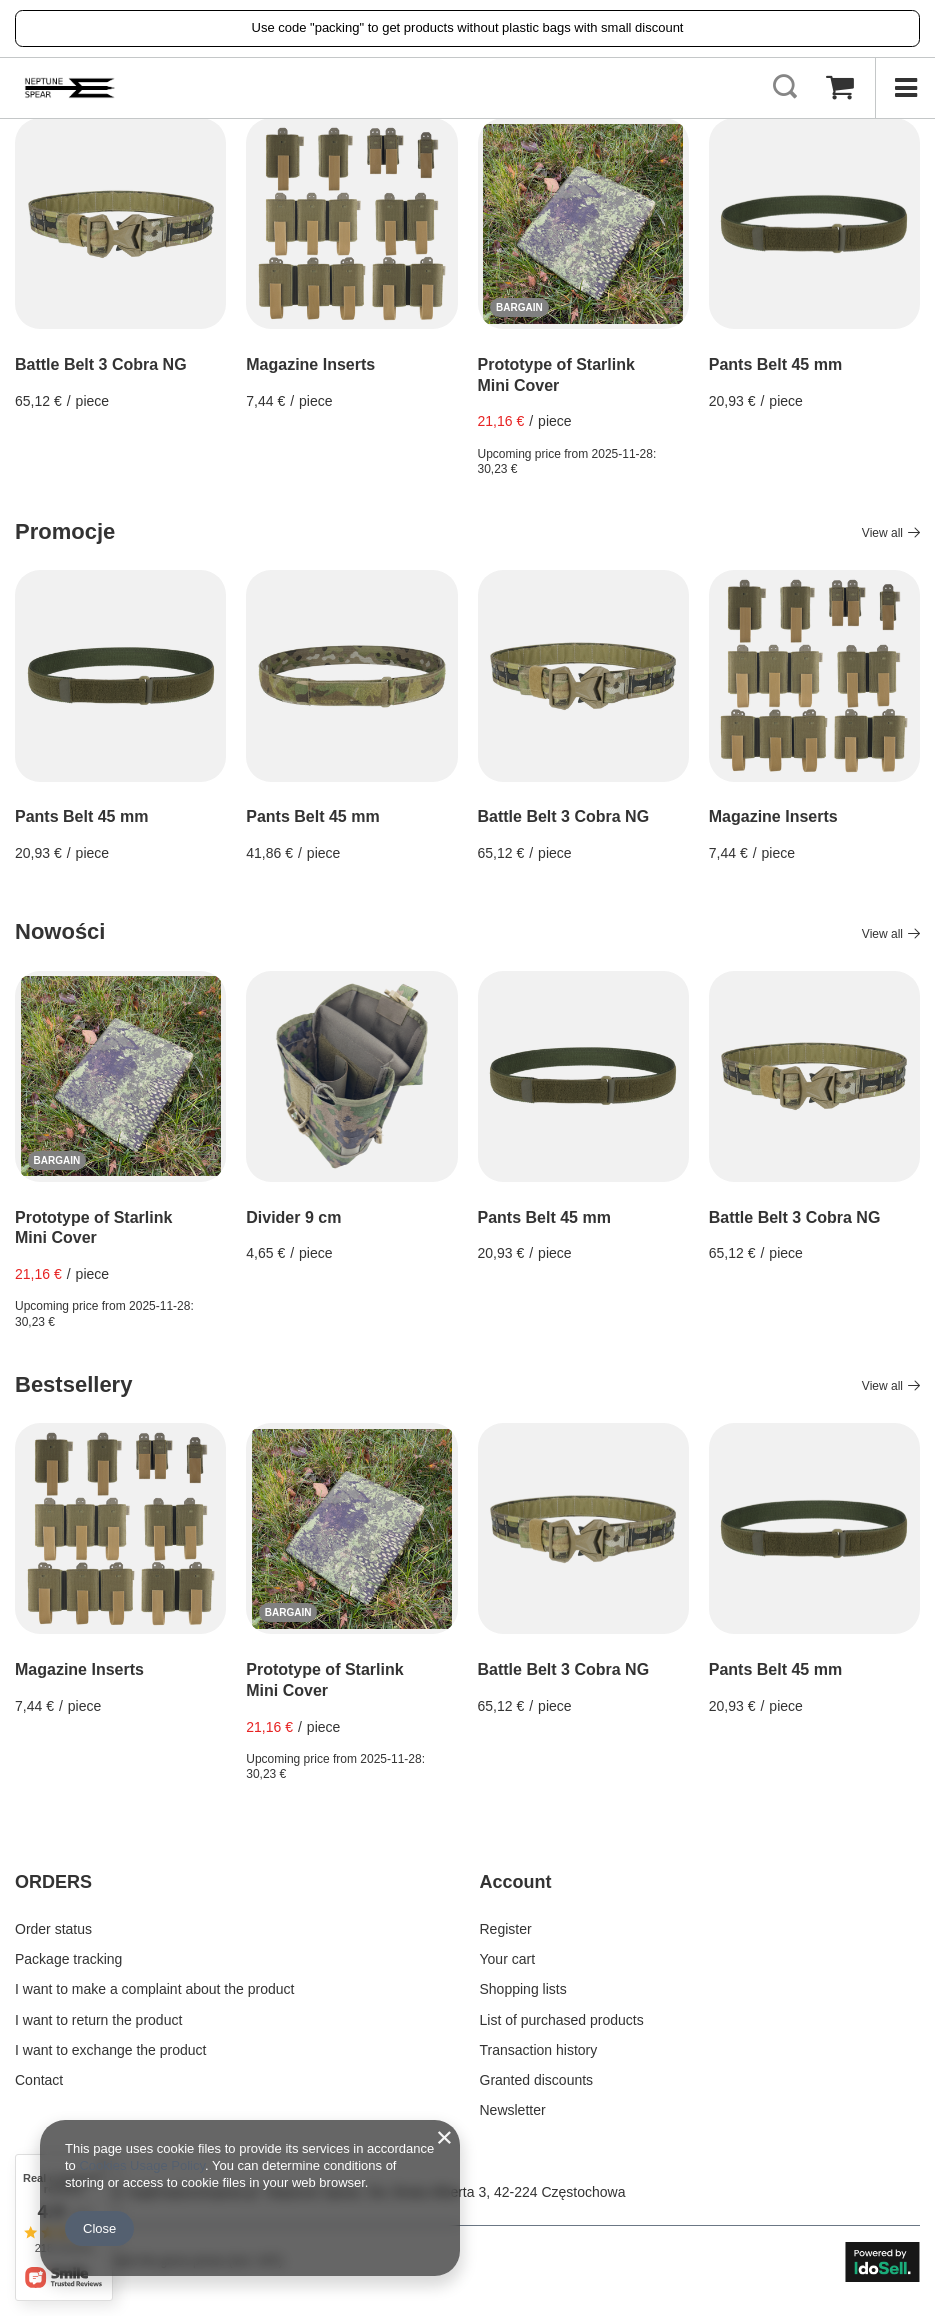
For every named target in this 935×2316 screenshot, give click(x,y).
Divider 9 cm (293, 1217)
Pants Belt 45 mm (775, 364)
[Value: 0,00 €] (840, 88)
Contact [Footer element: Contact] (39, 2080)
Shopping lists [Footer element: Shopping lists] (523, 1989)
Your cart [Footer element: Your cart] (508, 1959)
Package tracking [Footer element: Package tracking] (68, 1959)
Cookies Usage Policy (141, 2165)
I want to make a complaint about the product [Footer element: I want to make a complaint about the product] (154, 1989)
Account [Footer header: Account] (516, 1882)
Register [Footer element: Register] (506, 1929)
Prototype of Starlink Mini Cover (556, 375)
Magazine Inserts (310, 364)
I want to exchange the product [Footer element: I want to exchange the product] (110, 2050)
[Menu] (905, 88)
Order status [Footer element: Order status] (53, 1929)
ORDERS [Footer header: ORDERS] (53, 1882)
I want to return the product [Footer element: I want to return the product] (98, 2020)
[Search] (785, 88)
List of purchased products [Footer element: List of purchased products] (562, 2020)
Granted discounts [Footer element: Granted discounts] (537, 2080)
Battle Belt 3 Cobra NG (101, 364)
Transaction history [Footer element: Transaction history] (539, 2050)
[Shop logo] (70, 88)
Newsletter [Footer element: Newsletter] (513, 2110)
